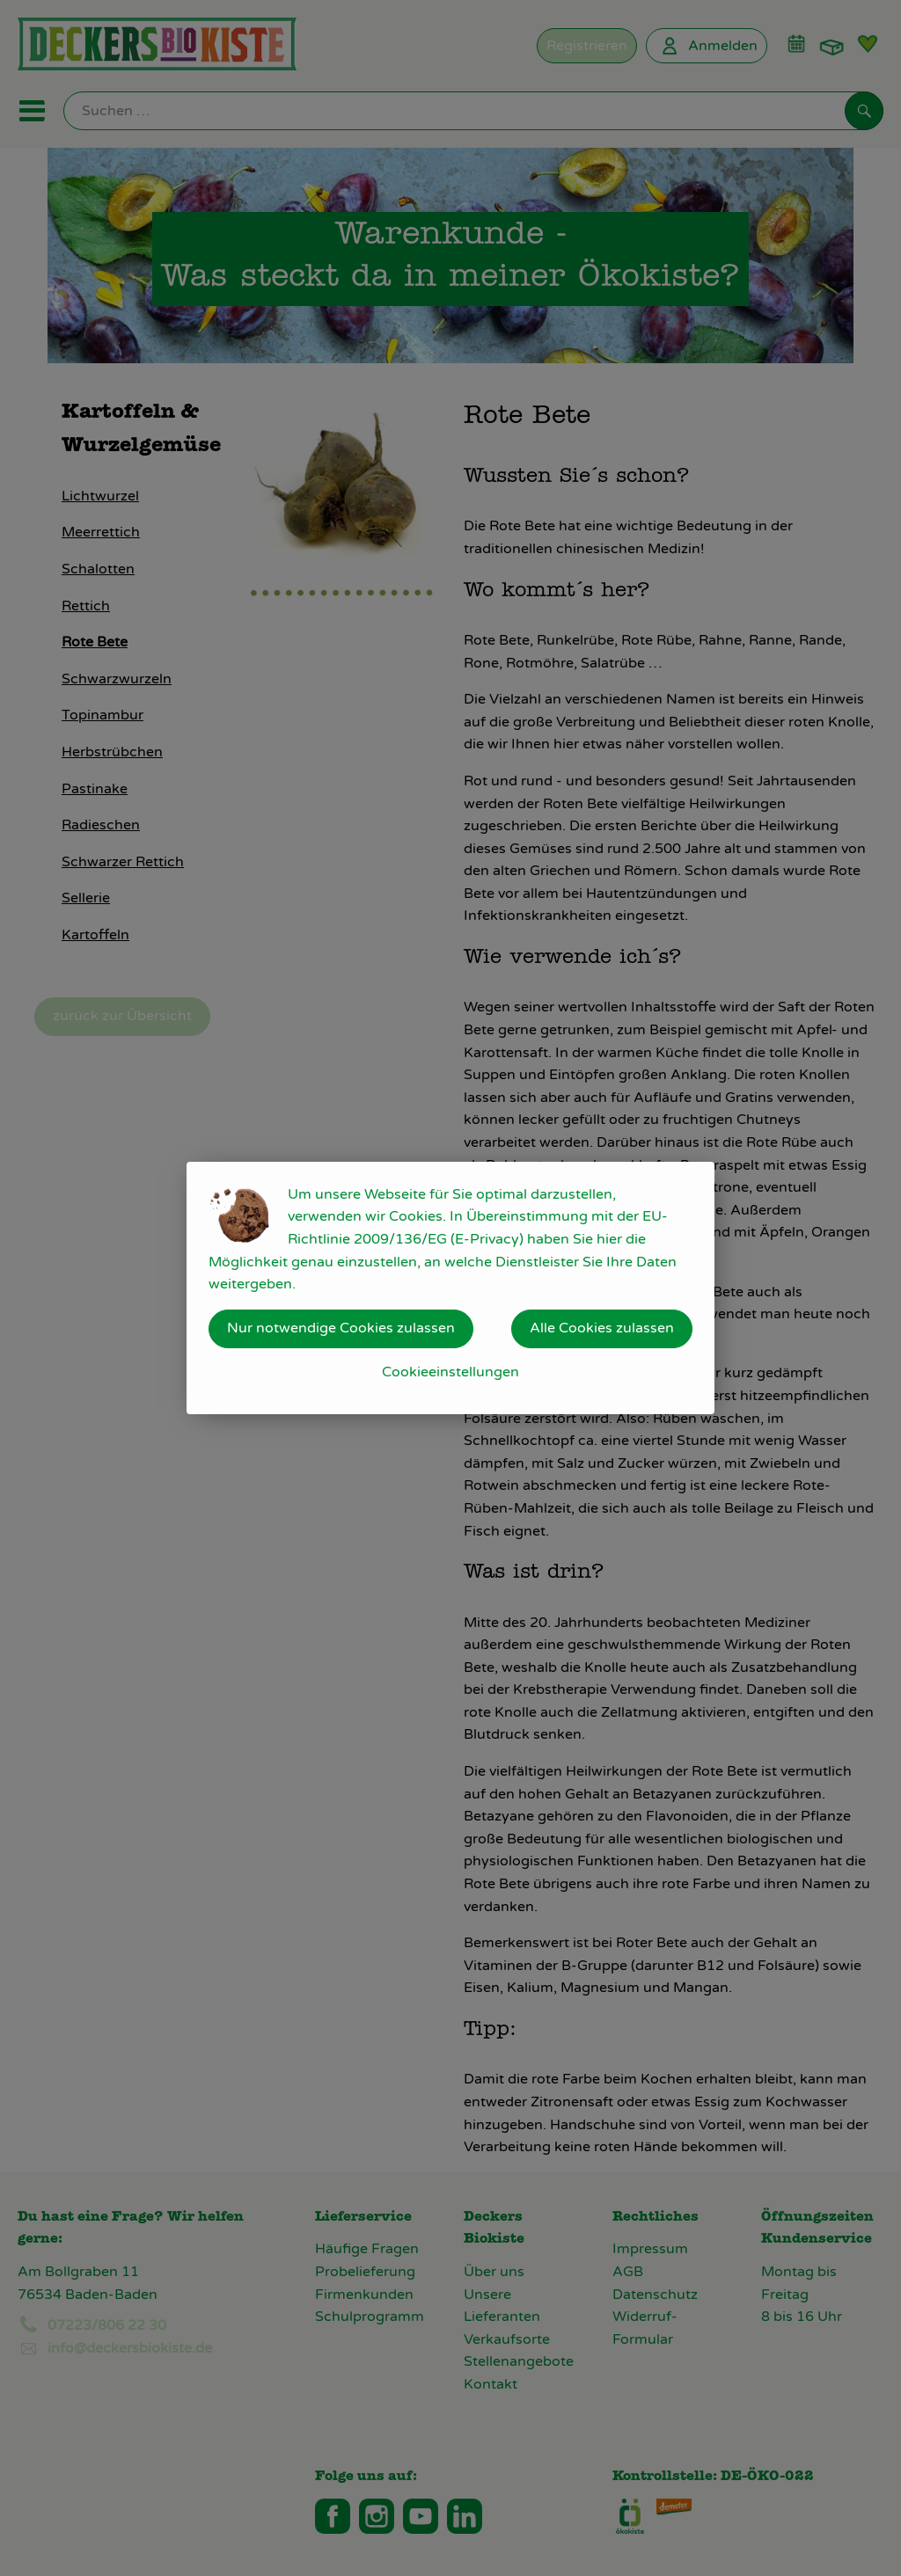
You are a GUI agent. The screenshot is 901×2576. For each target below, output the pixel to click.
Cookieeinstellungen (450, 1372)
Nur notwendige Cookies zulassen (341, 1328)
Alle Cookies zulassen (602, 1328)
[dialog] (450, 1288)
